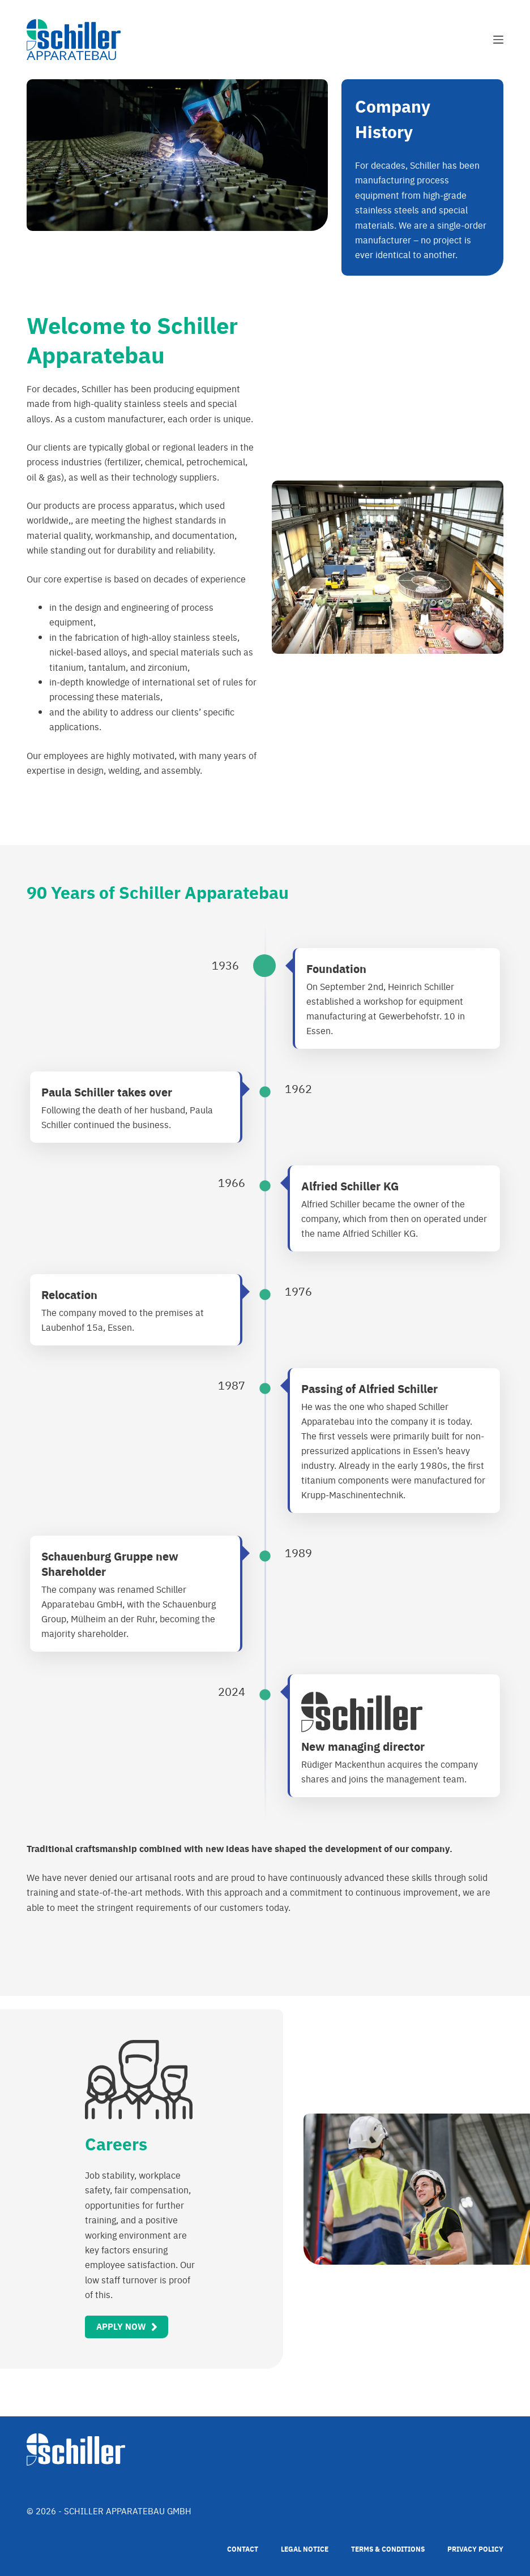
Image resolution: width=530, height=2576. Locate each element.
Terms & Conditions (388, 2549)
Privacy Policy (475, 2549)
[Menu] (498, 40)
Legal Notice (304, 2549)
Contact (242, 2549)
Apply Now (121, 2326)
